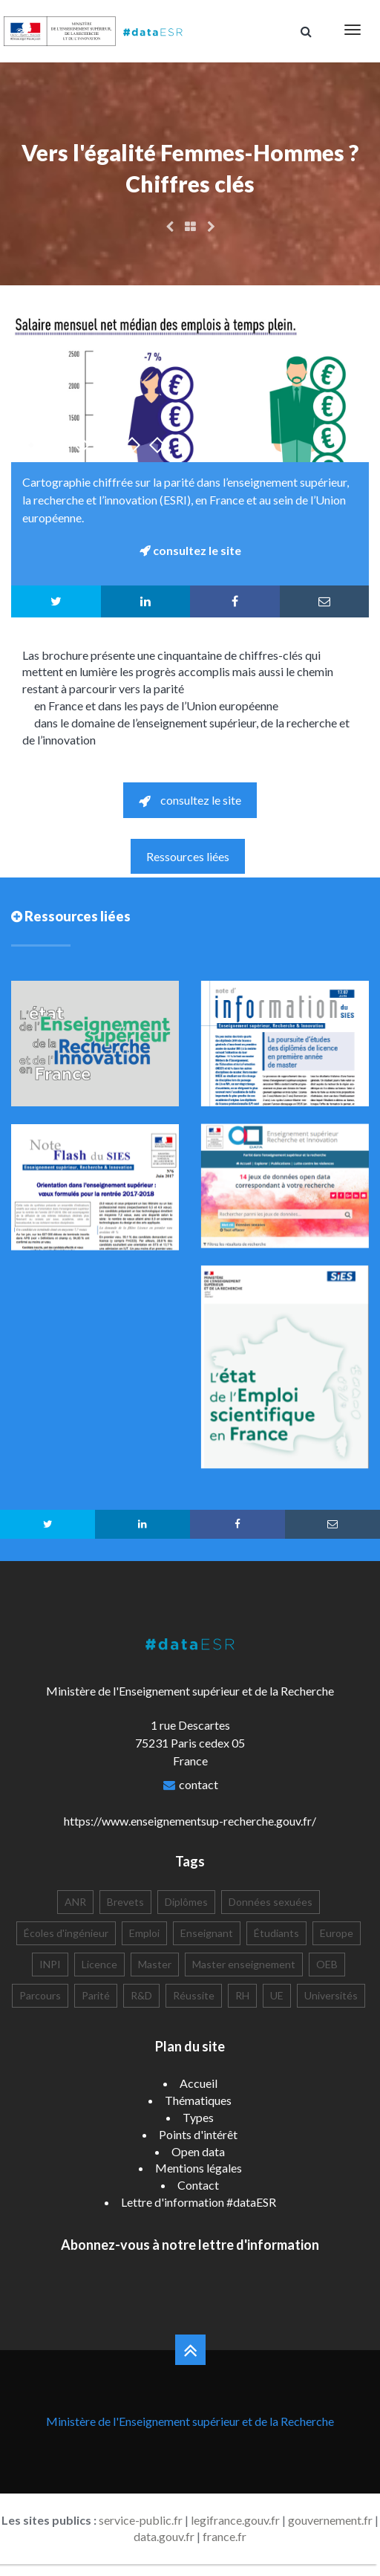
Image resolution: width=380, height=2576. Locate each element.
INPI (50, 1964)
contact (198, 1784)
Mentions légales (198, 2168)
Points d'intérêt (198, 2134)
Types (198, 2117)
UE (277, 1995)
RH (242, 1995)
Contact (198, 2185)
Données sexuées (270, 1901)
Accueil (198, 2083)
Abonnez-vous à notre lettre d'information (190, 2244)
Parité (96, 1995)
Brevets (125, 1901)
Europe (336, 1933)
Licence (99, 1964)
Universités (331, 1995)
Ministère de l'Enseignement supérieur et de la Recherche (190, 2421)
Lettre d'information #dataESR (198, 2202)
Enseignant (206, 1933)
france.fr (224, 2536)
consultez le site (190, 800)
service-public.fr (141, 2520)
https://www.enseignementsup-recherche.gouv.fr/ (190, 1821)
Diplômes (186, 1901)
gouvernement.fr (330, 2520)
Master (154, 1964)
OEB (327, 1964)
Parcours (40, 1995)
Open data (198, 2151)
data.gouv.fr (164, 2536)
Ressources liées (187, 856)
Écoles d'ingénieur (66, 1933)
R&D (141, 1995)
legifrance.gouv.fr (235, 2520)
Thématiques (198, 2100)
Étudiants (276, 1933)
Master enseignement (243, 1964)
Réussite (193, 1995)
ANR (75, 1901)
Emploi (144, 1933)
